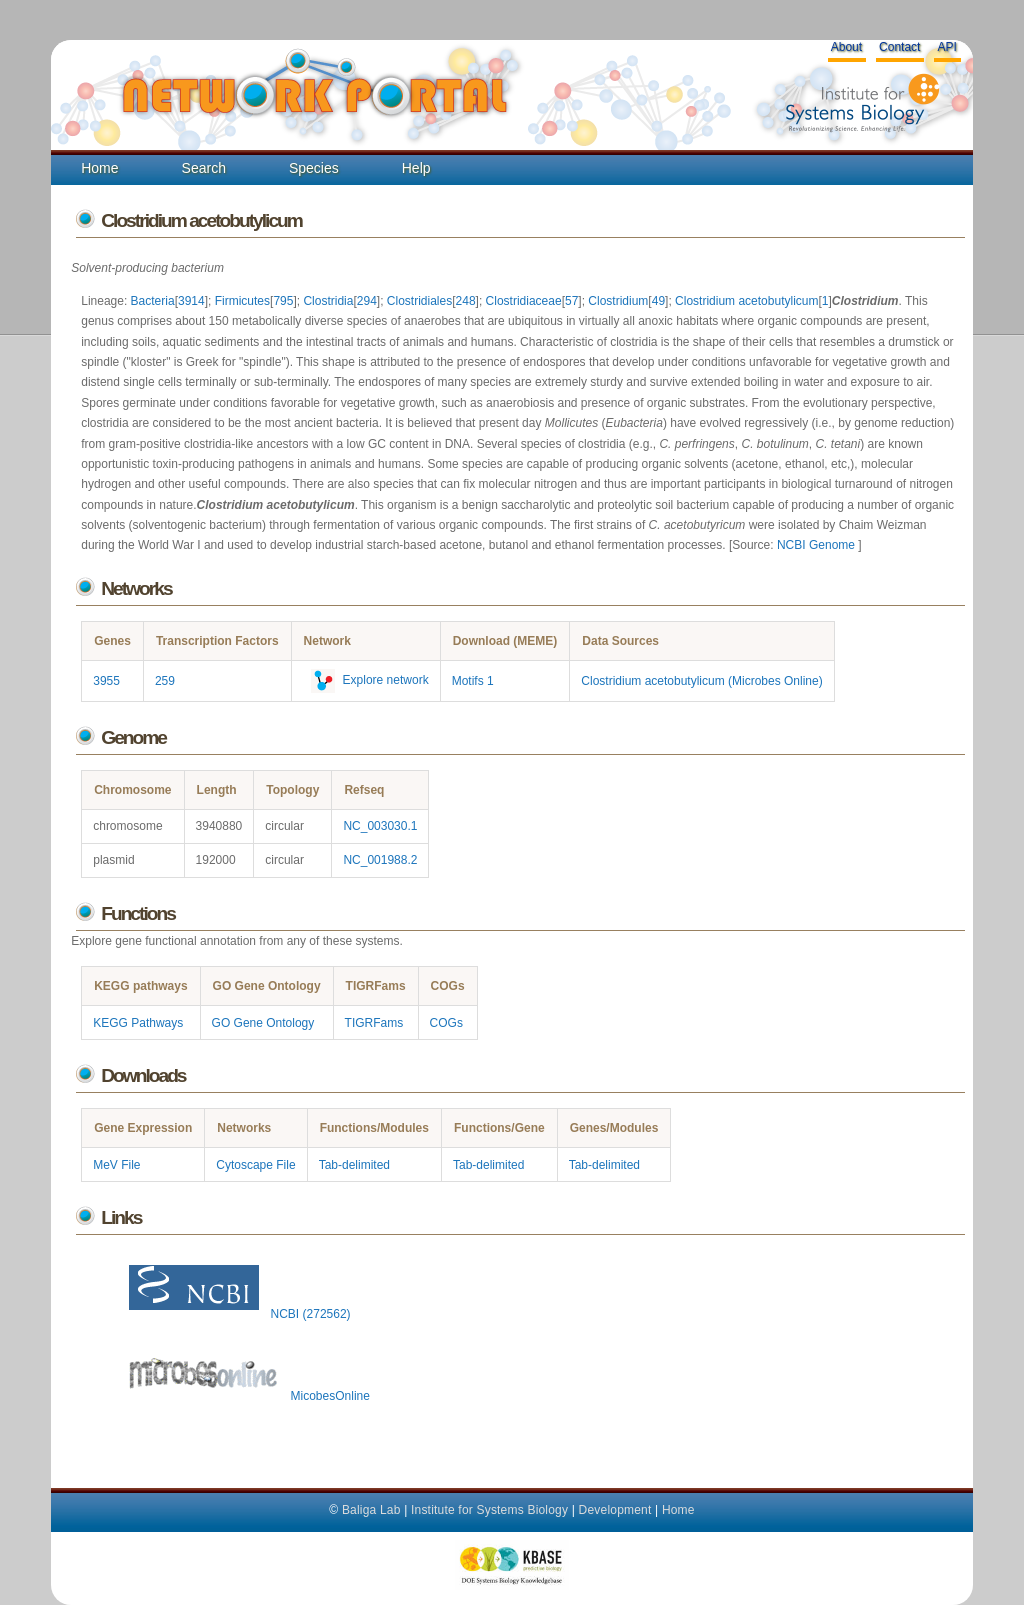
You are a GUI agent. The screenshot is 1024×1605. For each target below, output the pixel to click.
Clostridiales (419, 301)
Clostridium (618, 301)
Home (99, 168)
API (946, 47)
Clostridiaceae (524, 301)
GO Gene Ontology (263, 1023)
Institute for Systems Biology (489, 1510)
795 (283, 301)
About (846, 47)
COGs (446, 1023)
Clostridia (328, 301)
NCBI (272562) (235, 1314)
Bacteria (153, 301)
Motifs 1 (473, 681)
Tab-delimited (354, 1165)
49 (658, 301)
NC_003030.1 (380, 826)
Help (416, 168)
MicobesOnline (245, 1396)
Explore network (366, 680)
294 (367, 301)
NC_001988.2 (380, 860)
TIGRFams (374, 1023)
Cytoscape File (255, 1165)
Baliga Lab (371, 1510)
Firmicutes (242, 301)
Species (314, 168)
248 (466, 301)
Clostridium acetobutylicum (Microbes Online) (701, 681)
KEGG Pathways (138, 1023)
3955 (106, 681)
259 (165, 681)
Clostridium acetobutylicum (746, 301)
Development (615, 1510)
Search (204, 168)
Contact (899, 47)
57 (571, 301)
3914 (191, 301)
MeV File (116, 1165)
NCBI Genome (817, 545)
